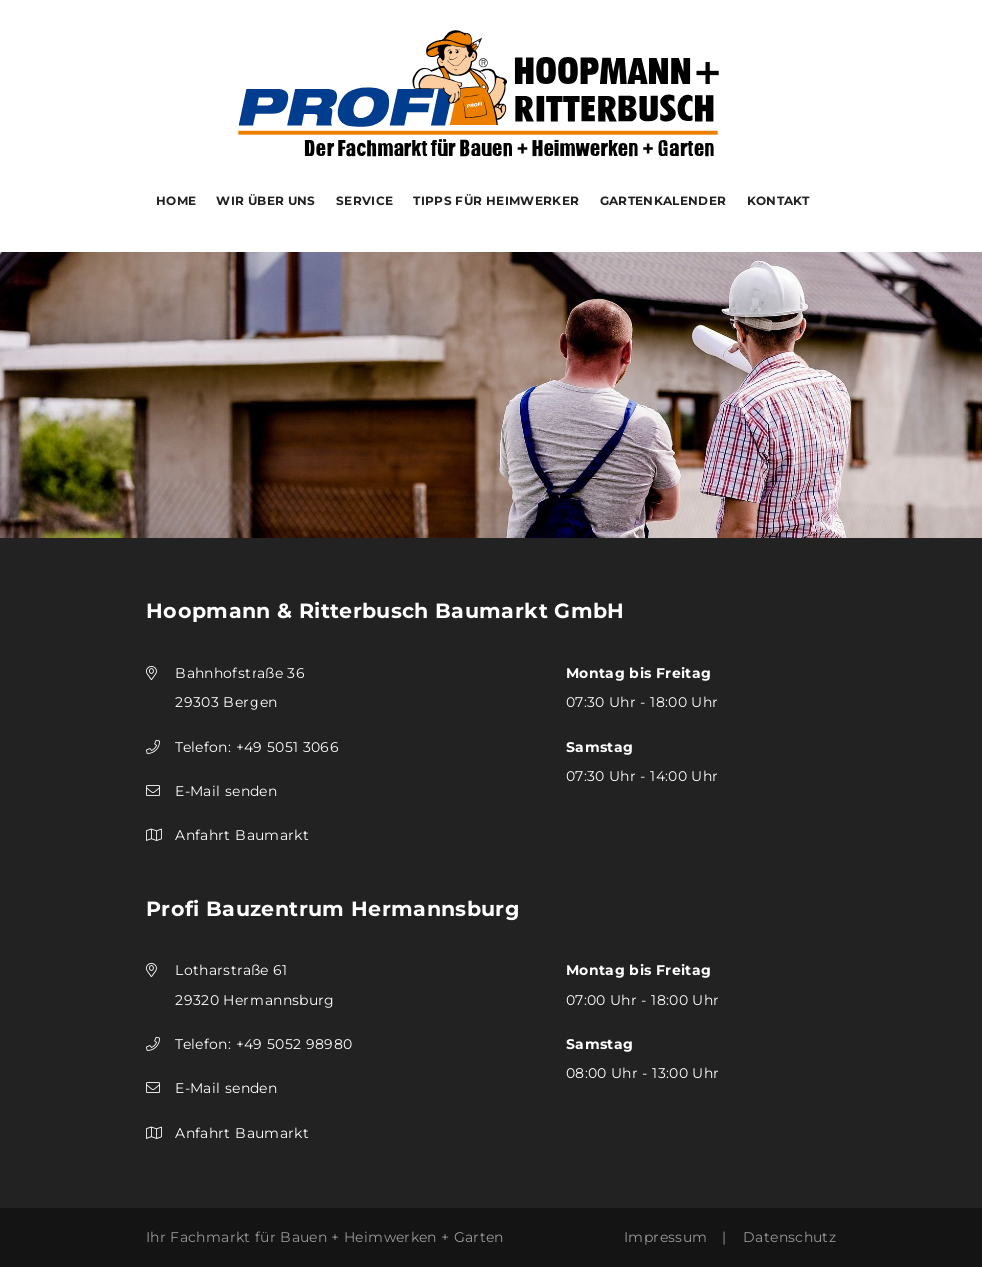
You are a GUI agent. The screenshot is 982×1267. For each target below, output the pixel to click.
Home (176, 200)
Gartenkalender (663, 200)
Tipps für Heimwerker (496, 200)
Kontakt (778, 200)
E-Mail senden (226, 791)
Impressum (665, 1237)
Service (365, 200)
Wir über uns (265, 200)
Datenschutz (789, 1237)
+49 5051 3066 (288, 747)
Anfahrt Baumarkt (242, 835)
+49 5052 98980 (294, 1044)
